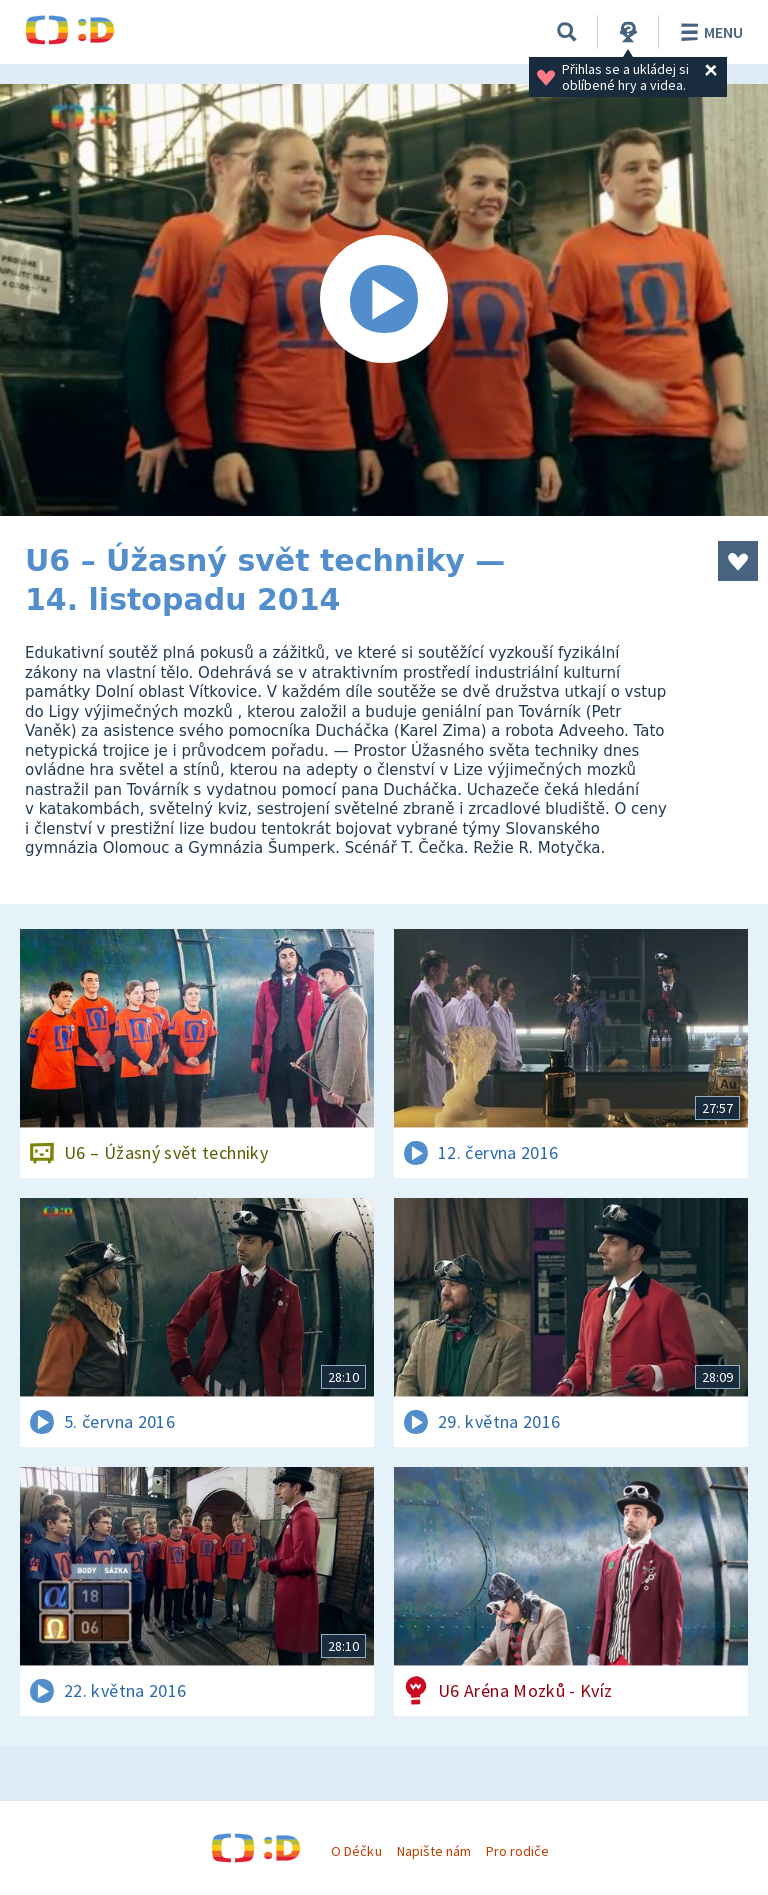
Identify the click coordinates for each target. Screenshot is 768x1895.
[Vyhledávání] (567, 32)
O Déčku (356, 1851)
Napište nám (434, 1851)
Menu (708, 32)
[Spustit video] (384, 300)
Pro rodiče (517, 1851)
